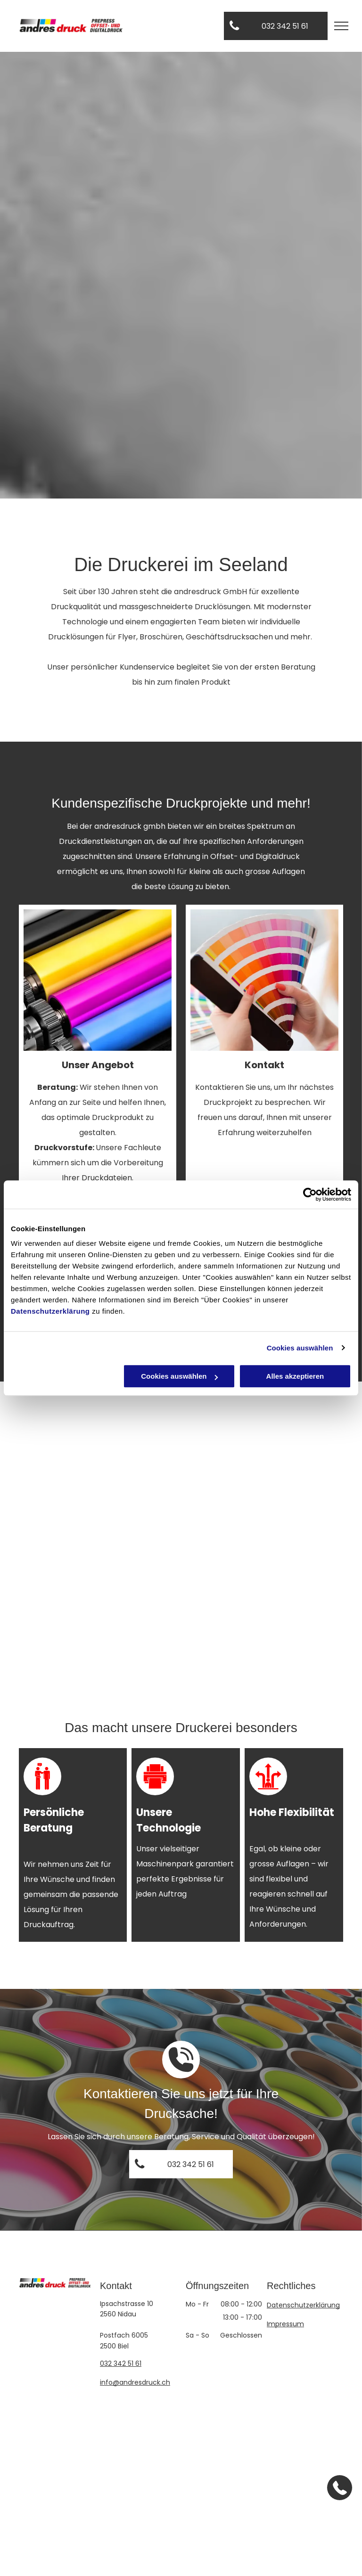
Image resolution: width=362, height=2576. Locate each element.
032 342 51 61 (120, 2363)
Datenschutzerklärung (50, 1311)
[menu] (341, 26)
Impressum (285, 2324)
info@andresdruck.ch (135, 2382)
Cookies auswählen (300, 1348)
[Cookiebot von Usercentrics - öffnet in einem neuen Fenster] (310, 1194)
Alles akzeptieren (295, 1376)
